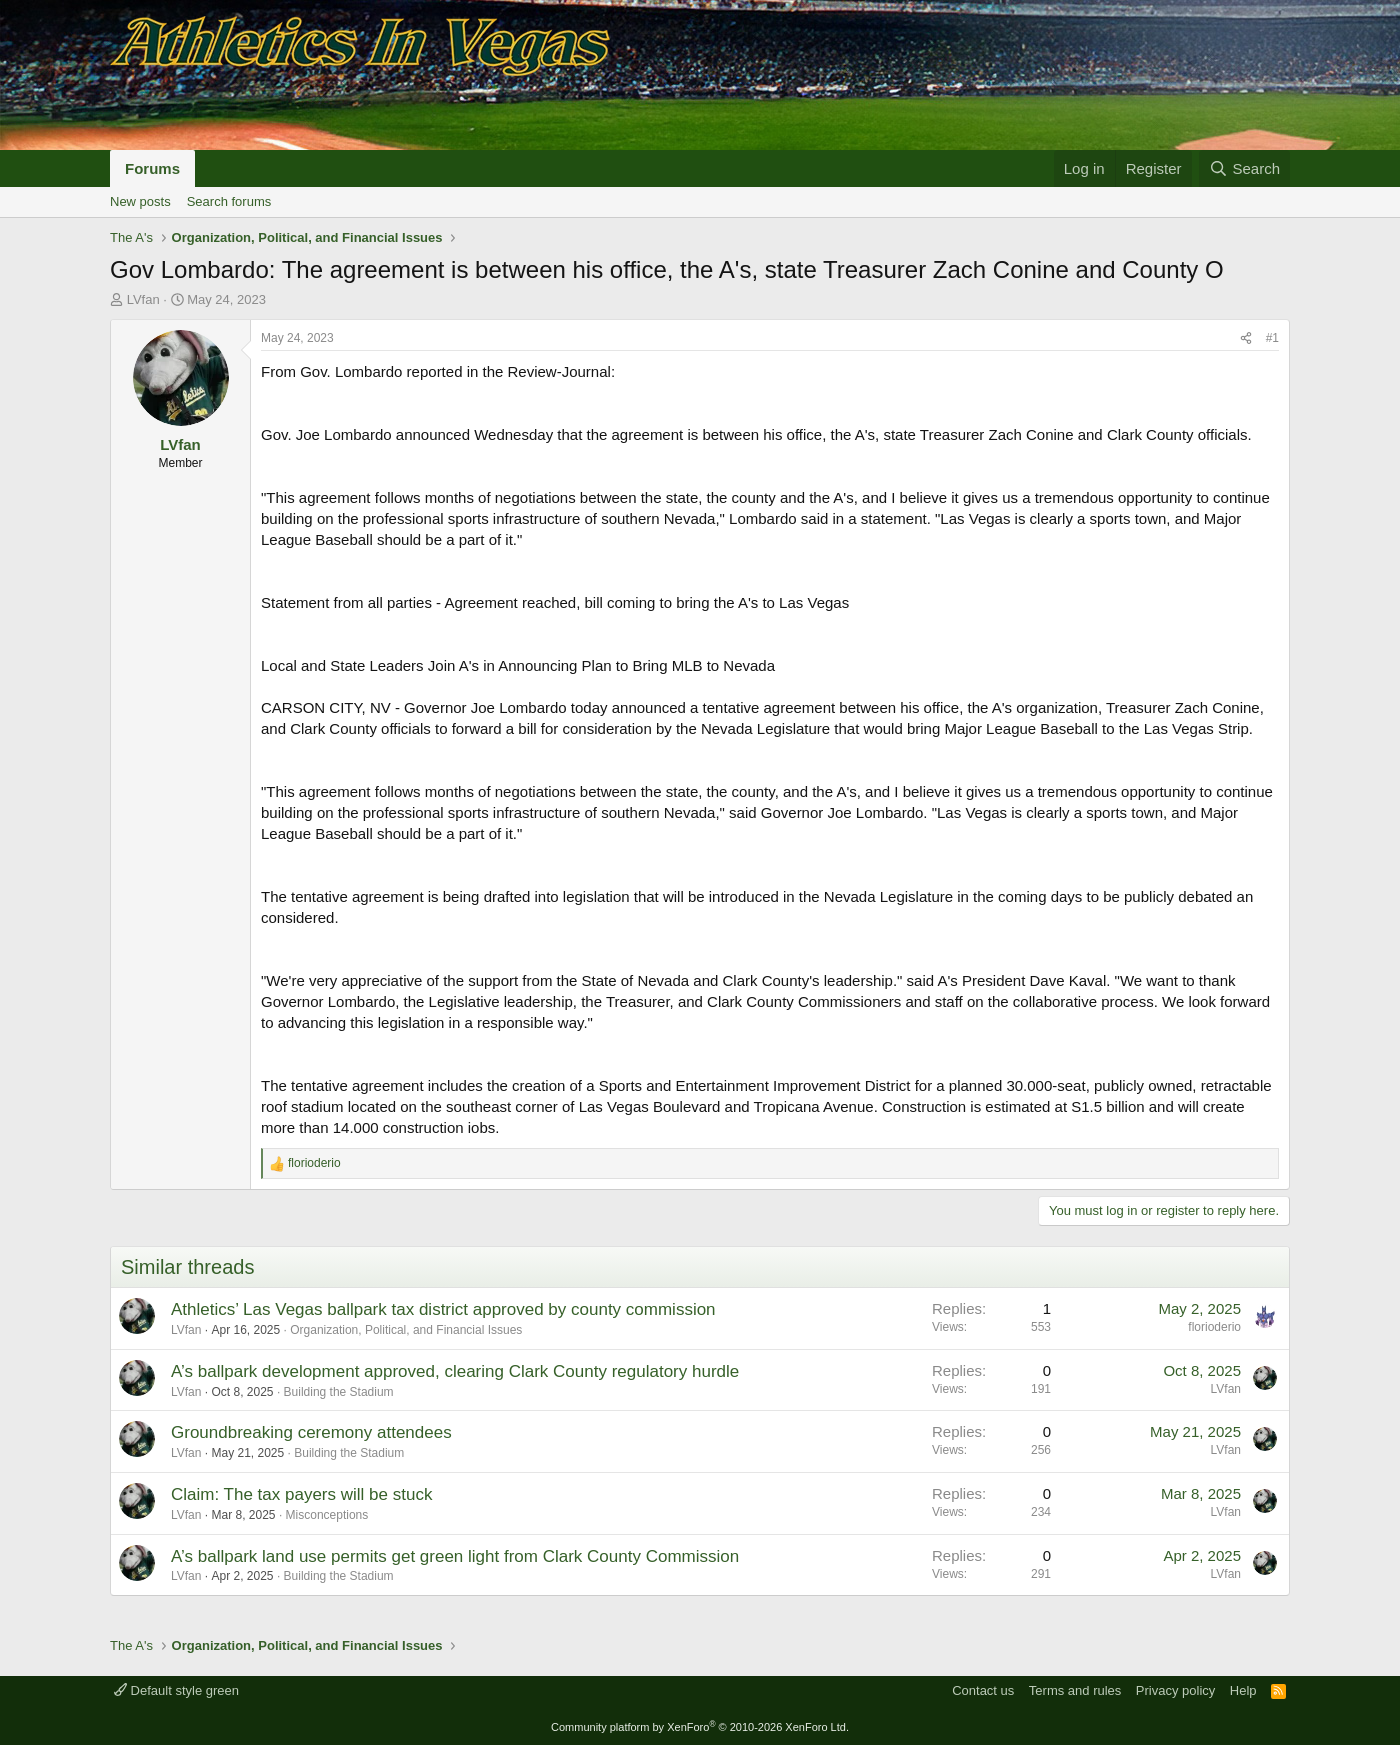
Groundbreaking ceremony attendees (311, 1432)
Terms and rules (1075, 1690)
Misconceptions (327, 1515)
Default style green (176, 1690)
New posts (140, 201)
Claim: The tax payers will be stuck (301, 1494)
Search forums (229, 201)
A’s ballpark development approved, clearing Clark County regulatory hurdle (455, 1371)
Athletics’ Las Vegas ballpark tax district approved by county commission (443, 1309)
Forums (152, 168)
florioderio (1214, 1327)
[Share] (1246, 338)
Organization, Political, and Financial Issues (406, 1330)
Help (1243, 1690)
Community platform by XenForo (700, 1727)
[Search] (1244, 168)
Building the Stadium (339, 1392)
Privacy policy (1175, 1690)
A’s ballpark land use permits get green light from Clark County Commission (455, 1556)
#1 (1272, 338)
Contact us (983, 1690)
